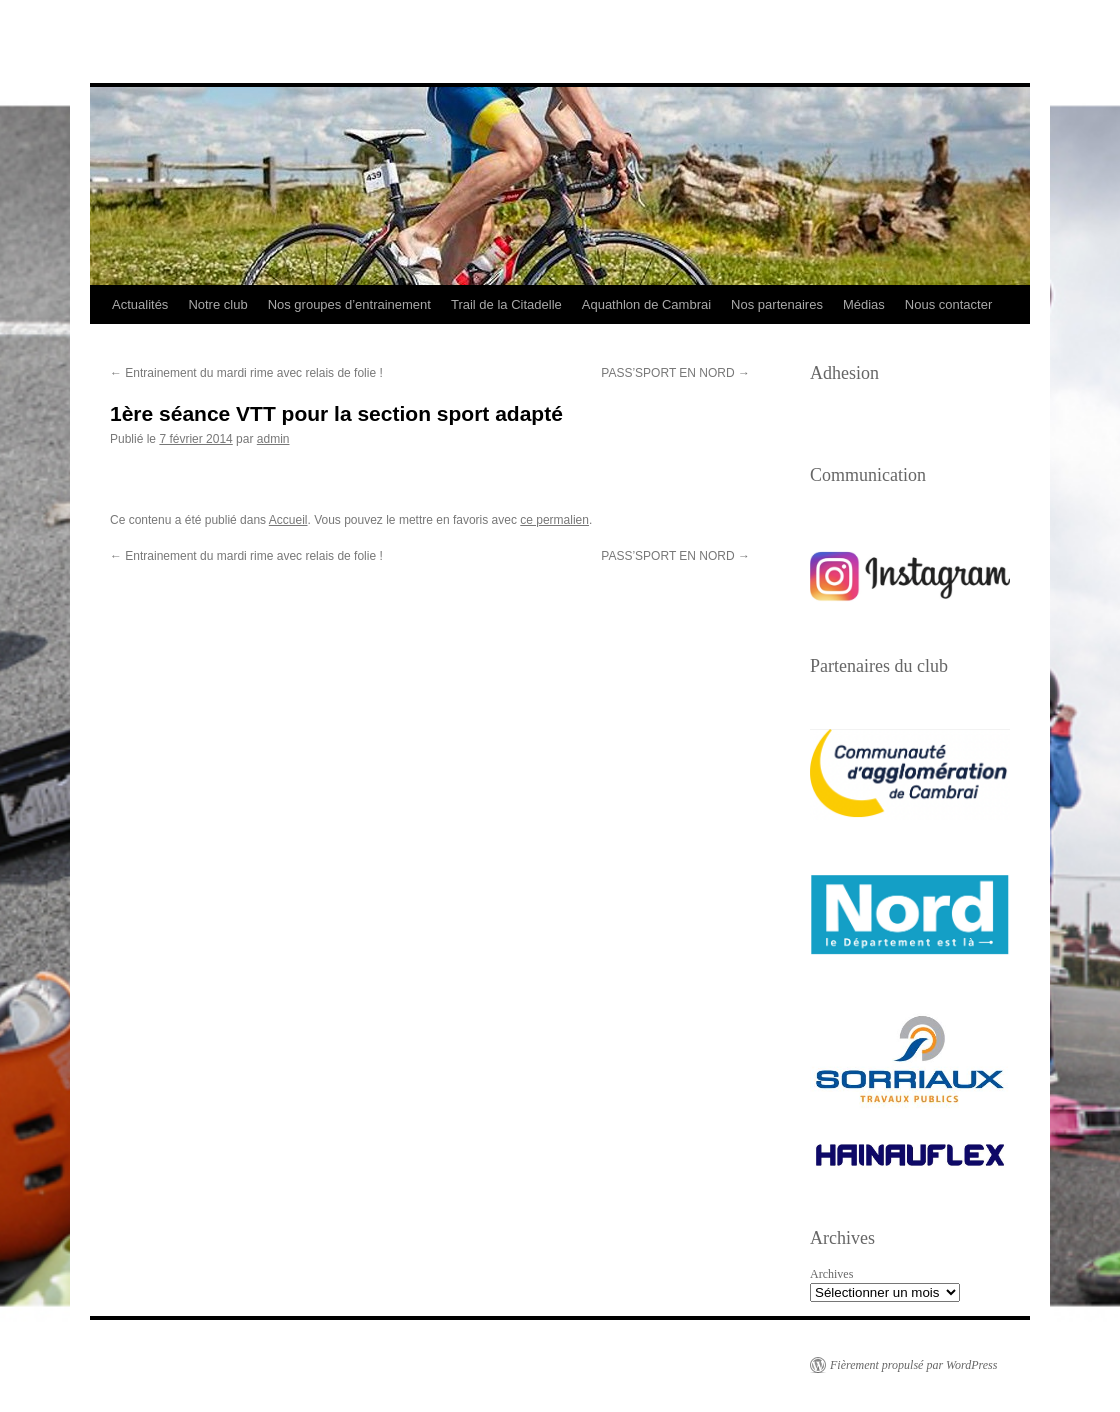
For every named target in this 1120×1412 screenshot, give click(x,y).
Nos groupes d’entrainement (349, 304)
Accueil (288, 520)
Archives (831, 1274)
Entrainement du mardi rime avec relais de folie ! (246, 373)
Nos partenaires (777, 304)
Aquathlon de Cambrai (646, 304)
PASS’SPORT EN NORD (675, 373)
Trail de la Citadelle (506, 304)
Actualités (140, 304)
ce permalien (554, 520)
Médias (864, 304)
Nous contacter (948, 304)
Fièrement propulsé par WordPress (913, 1365)
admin (273, 439)
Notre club (217, 304)
